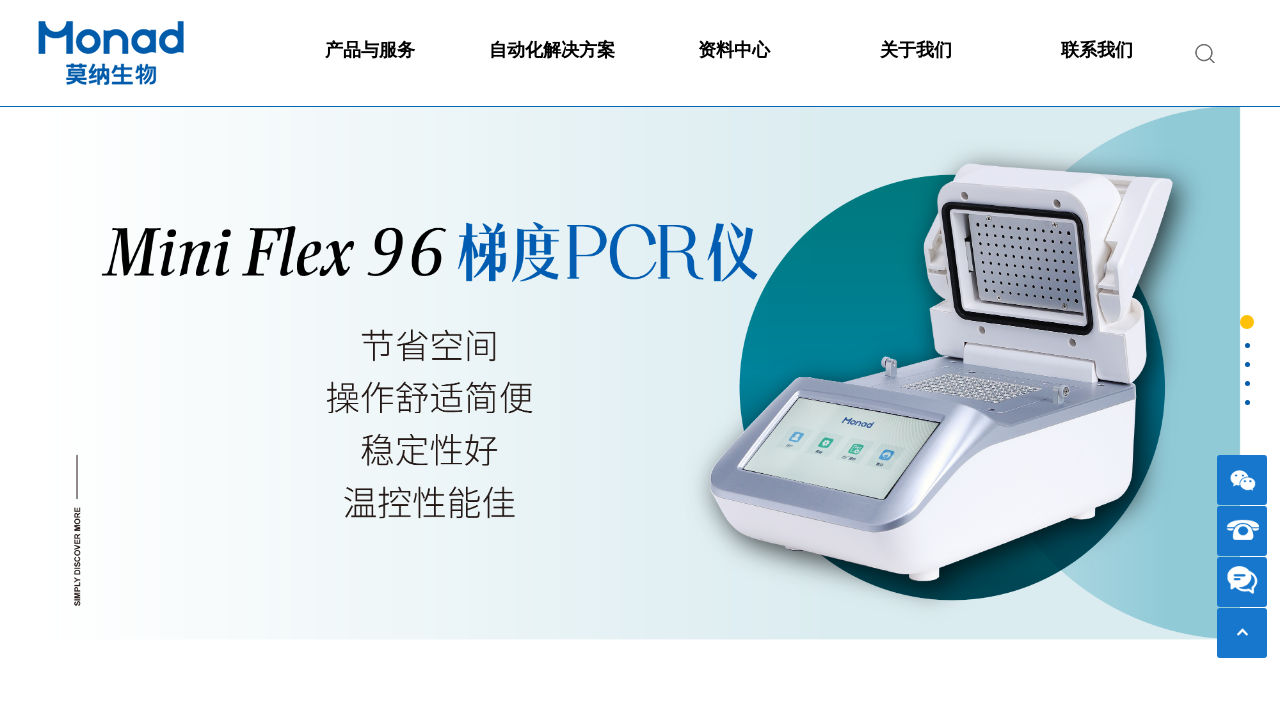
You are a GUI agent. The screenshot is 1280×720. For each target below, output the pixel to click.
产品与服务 (370, 50)
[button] (1247, 322)
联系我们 (1097, 50)
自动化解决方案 (552, 50)
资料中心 (734, 50)
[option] (640, 406)
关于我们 (916, 50)
